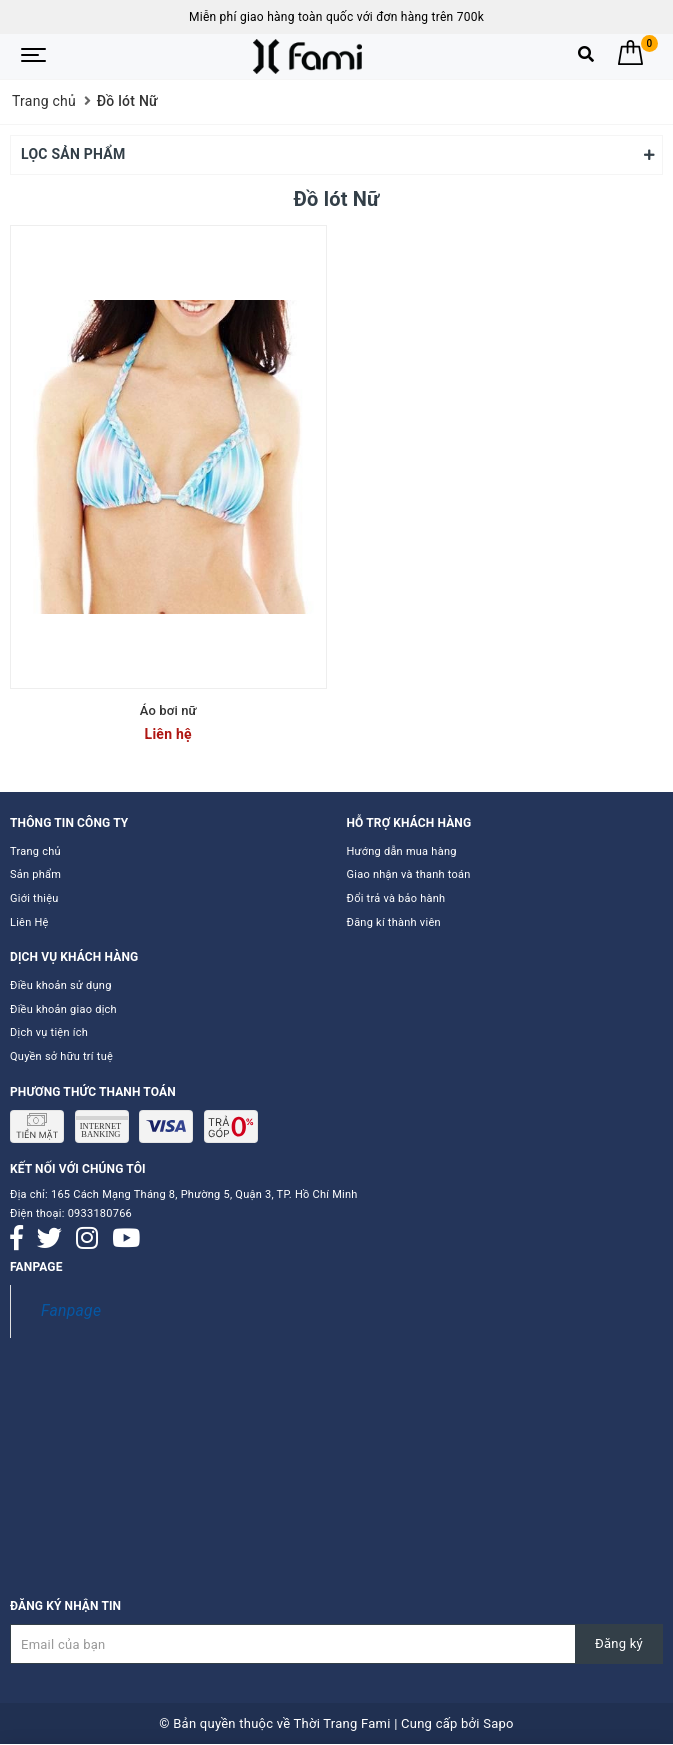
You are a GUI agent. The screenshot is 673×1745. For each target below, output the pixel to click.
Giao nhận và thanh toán (409, 874)
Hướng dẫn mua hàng (402, 851)
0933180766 (100, 1213)
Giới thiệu (34, 898)
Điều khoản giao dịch (63, 1009)
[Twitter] (49, 1238)
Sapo (498, 1723)
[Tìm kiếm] (586, 58)
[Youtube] (126, 1238)
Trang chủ (35, 851)
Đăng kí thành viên (394, 922)
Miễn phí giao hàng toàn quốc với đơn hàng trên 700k (336, 17)
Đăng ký (619, 1643)
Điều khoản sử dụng (61, 985)
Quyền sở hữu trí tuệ (61, 1056)
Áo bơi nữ (168, 710)
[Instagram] (87, 1238)
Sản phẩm (35, 874)
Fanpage (71, 1310)
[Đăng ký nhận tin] (336, 1644)
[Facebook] (16, 1238)
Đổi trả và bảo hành (396, 898)
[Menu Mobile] (33, 57)
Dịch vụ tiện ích (49, 1032)
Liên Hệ (29, 922)
